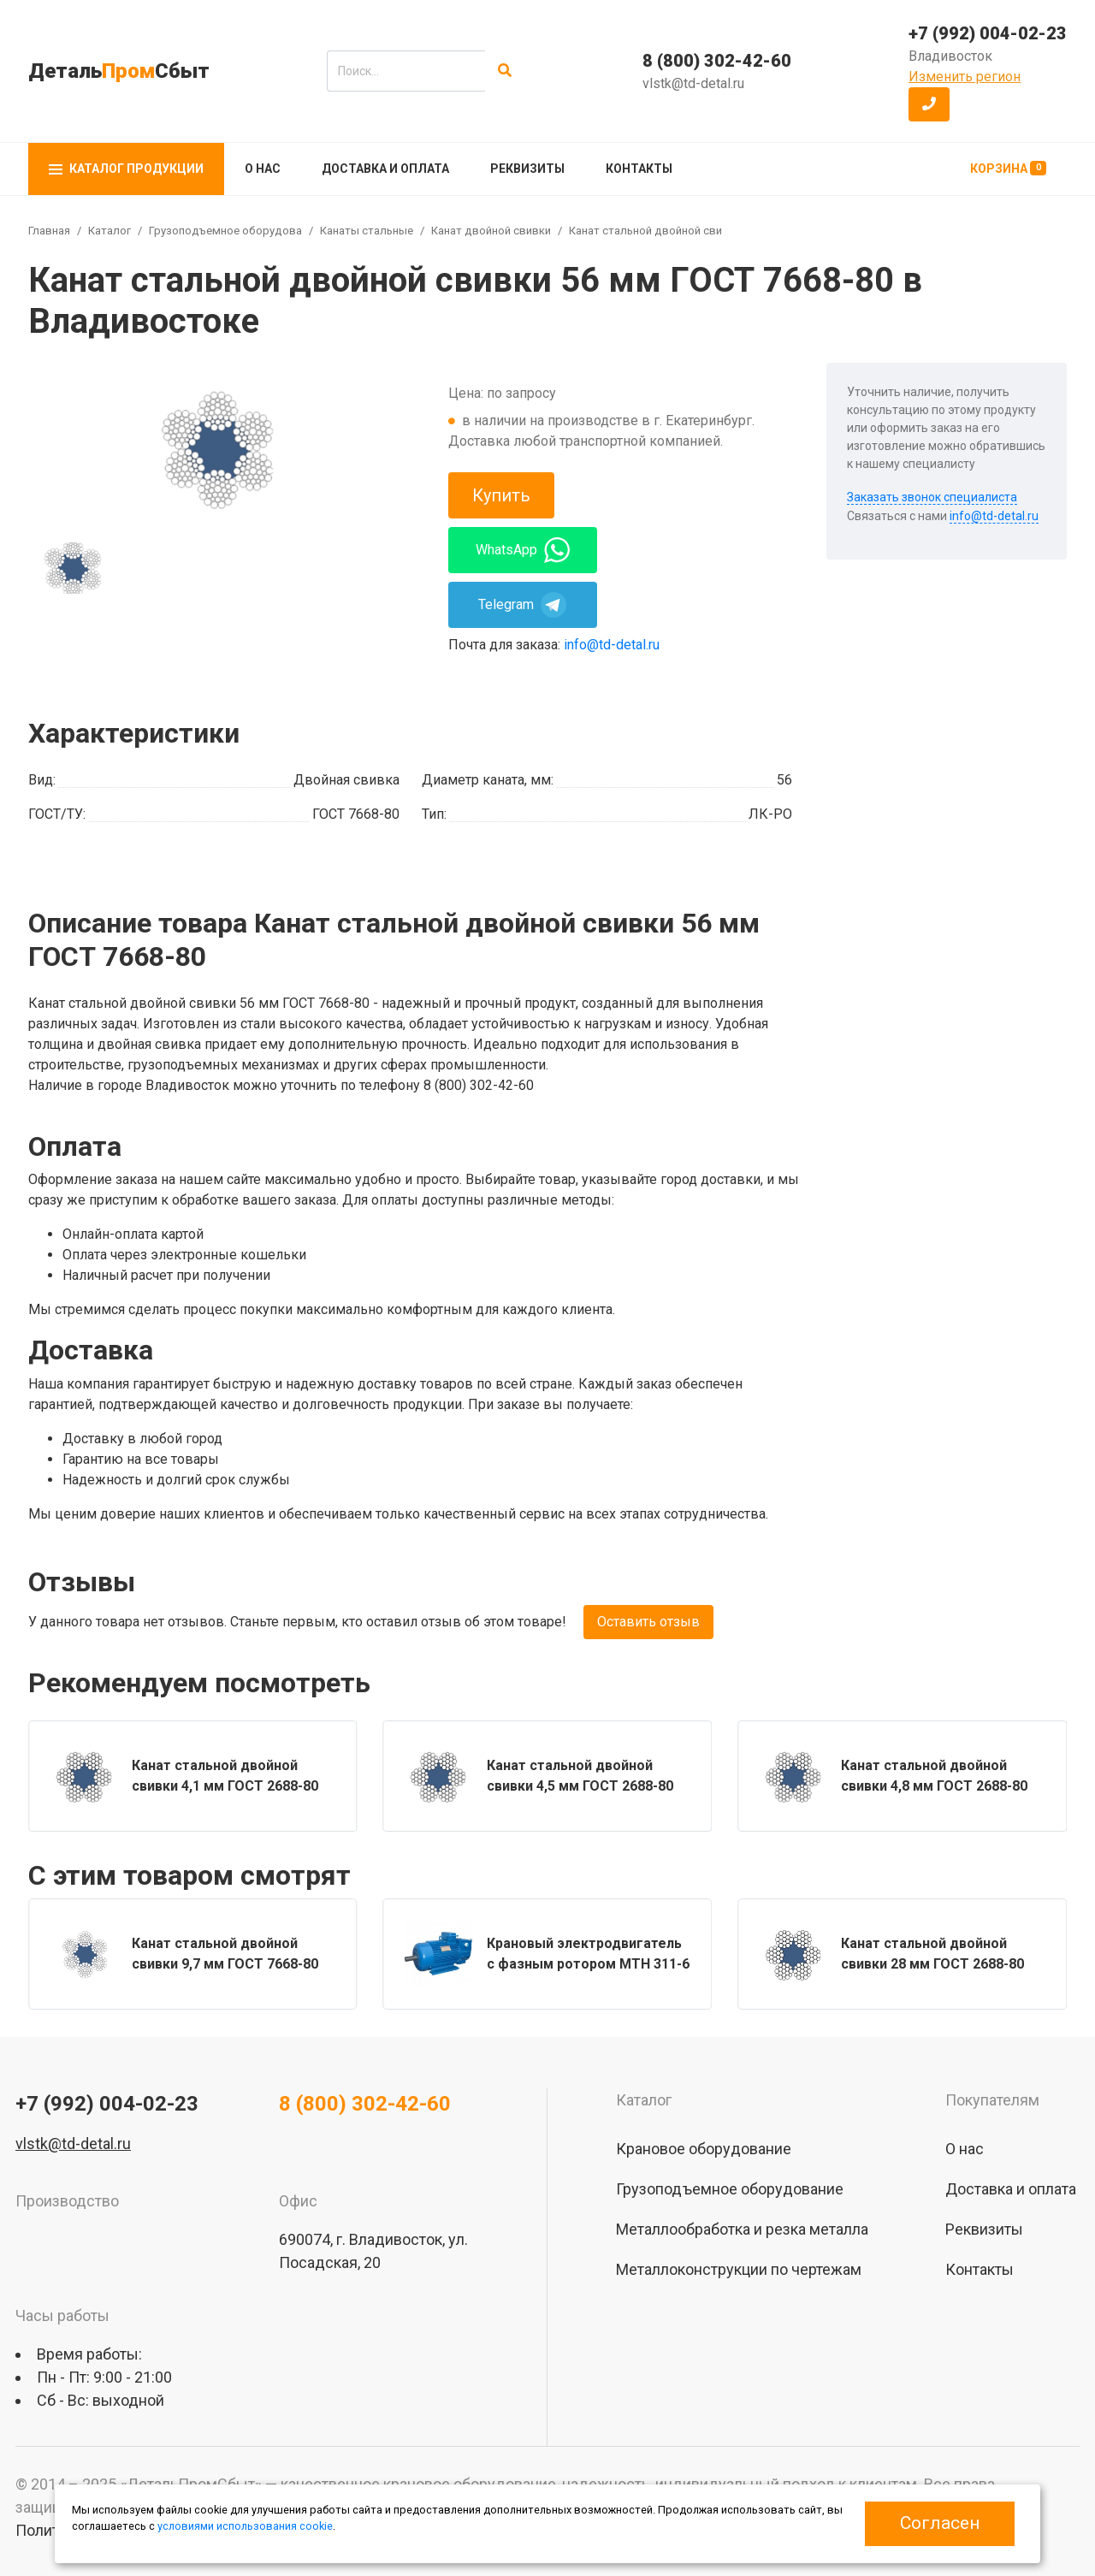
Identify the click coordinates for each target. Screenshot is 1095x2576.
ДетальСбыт (119, 71)
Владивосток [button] (950, 56)
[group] (215, 448)
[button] (929, 104)
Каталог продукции (126, 168)
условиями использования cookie (245, 2526)
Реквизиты (527, 168)
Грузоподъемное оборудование (234, 230)
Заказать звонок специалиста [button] (932, 497)
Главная (49, 230)
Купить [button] (501, 495)
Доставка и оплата (385, 168)
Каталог (109, 230)
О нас (263, 168)
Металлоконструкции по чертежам (738, 2269)
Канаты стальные (366, 230)
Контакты (639, 168)
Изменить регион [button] (965, 76)
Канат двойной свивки (491, 230)
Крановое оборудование (703, 2149)
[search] (406, 71)
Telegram (522, 605)
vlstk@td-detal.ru (693, 83)
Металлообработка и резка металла (742, 2229)
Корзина (1008, 168)
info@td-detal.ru (612, 645)
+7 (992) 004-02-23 (988, 33)
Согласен (940, 2523)
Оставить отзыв (648, 1622)
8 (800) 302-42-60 (716, 60)
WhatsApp (523, 550)
